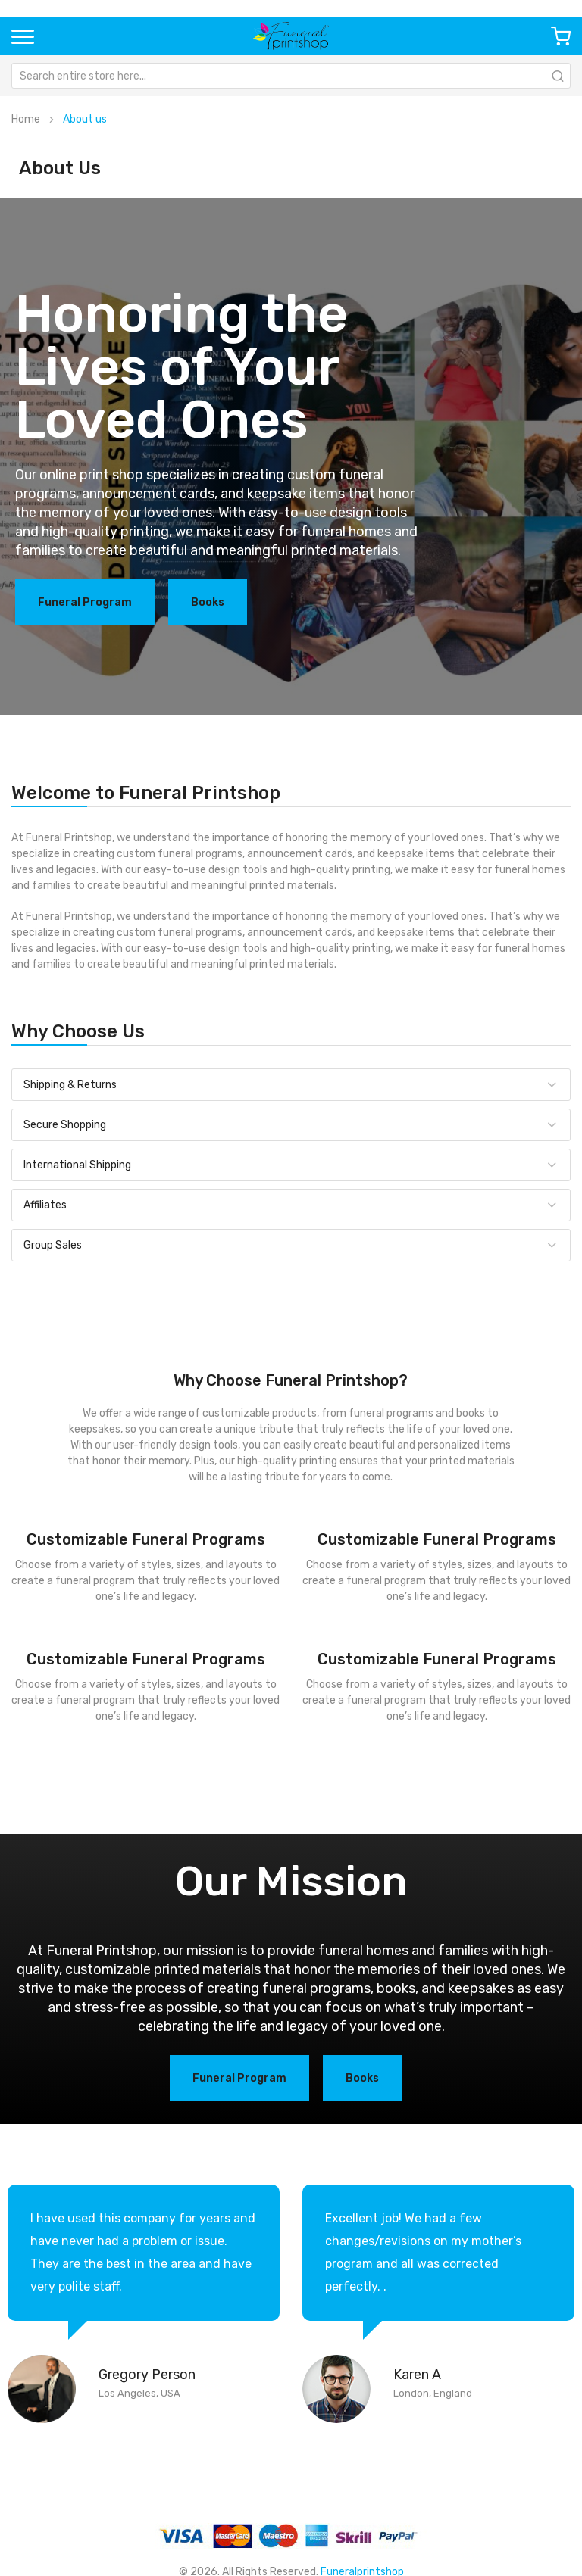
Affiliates (45, 1205)
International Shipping (77, 1165)
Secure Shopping (64, 1124)
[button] (22, 36)
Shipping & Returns (70, 1084)
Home (25, 119)
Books (207, 602)
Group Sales (52, 1245)
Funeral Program (85, 602)
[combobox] (291, 76)
